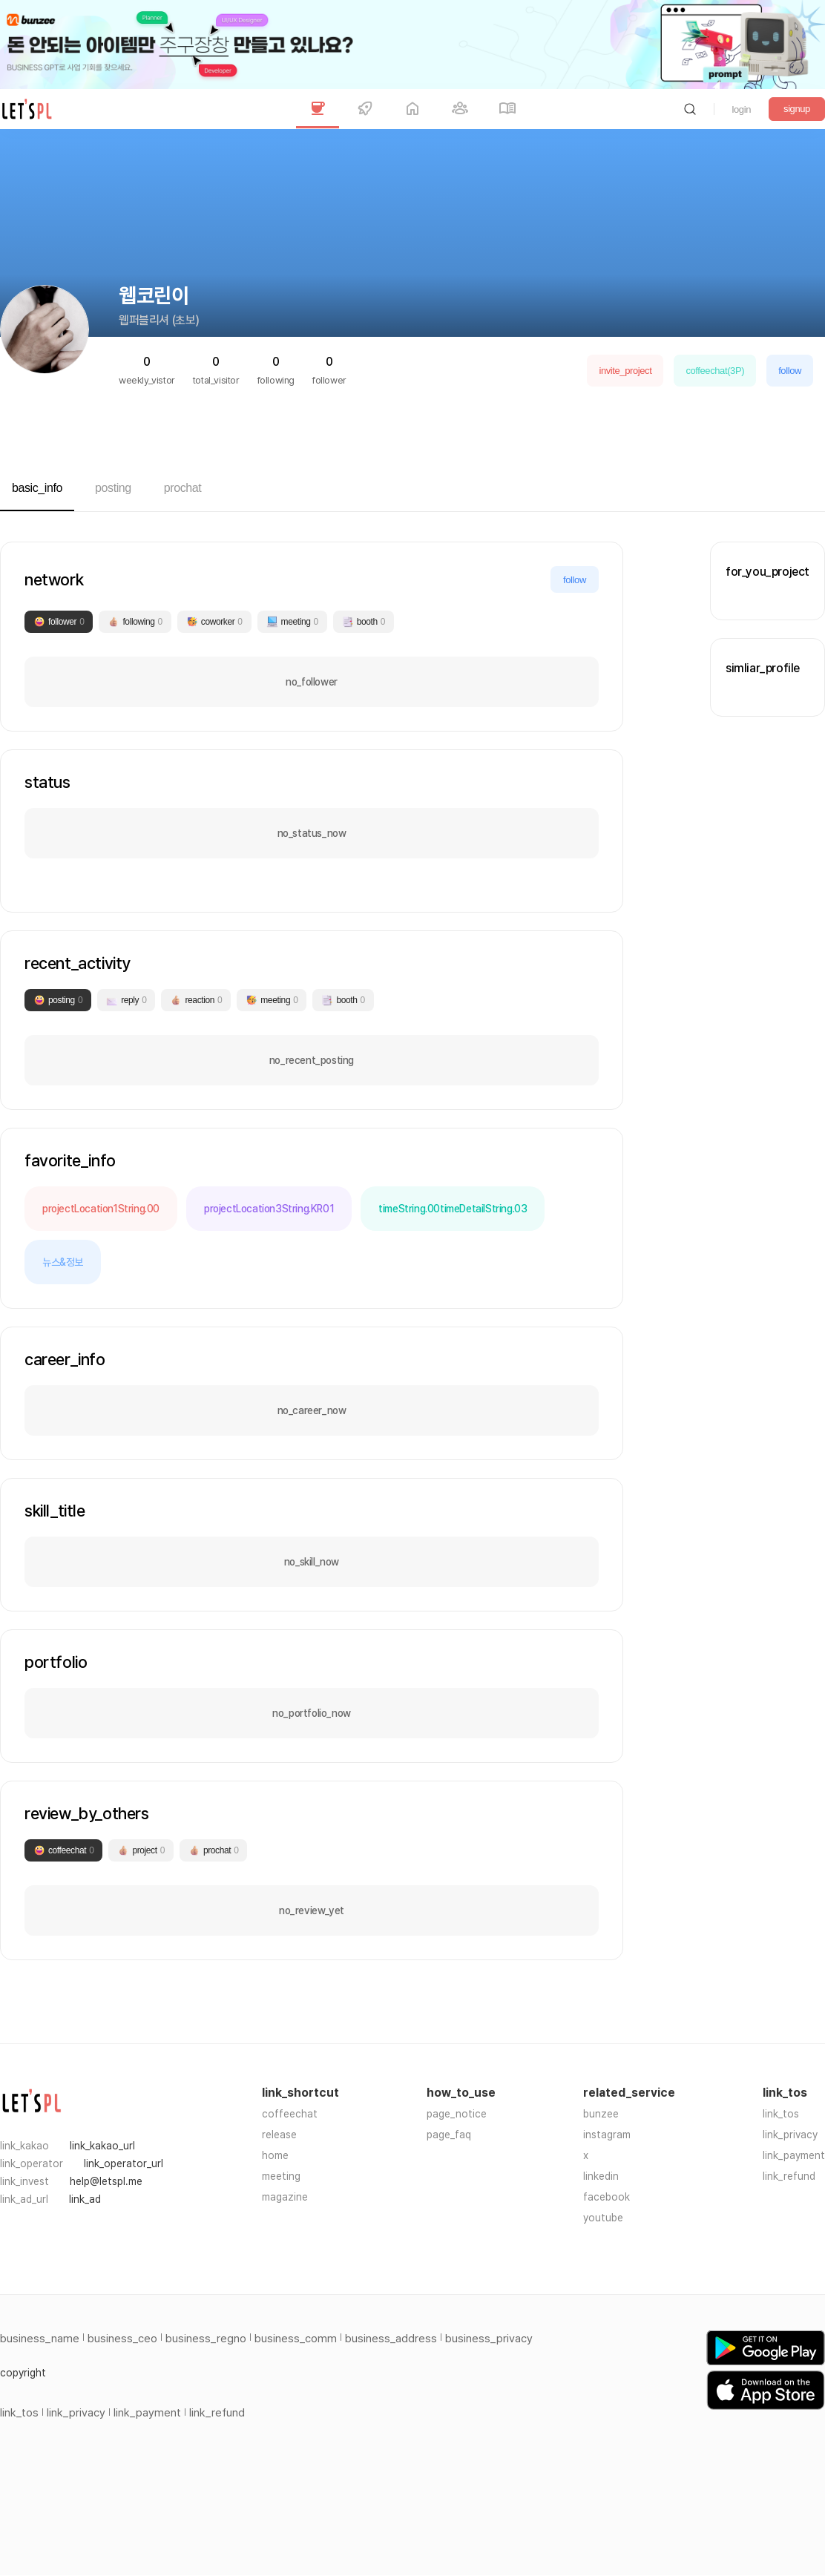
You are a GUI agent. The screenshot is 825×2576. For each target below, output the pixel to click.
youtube (603, 2218)
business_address (391, 2338)
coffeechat (290, 2114)
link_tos (781, 2114)
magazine (285, 2197)
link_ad (85, 2199)
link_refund (789, 2176)
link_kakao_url (102, 2146)
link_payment (794, 2155)
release (279, 2134)
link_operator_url (123, 2163)
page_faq (449, 2134)
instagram (607, 2134)
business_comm (295, 2338)
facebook (606, 2197)
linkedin (601, 2176)
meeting (281, 2176)
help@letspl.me (106, 2181)
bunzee (601, 2114)
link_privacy (790, 2134)
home (275, 2155)
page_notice (457, 2114)
